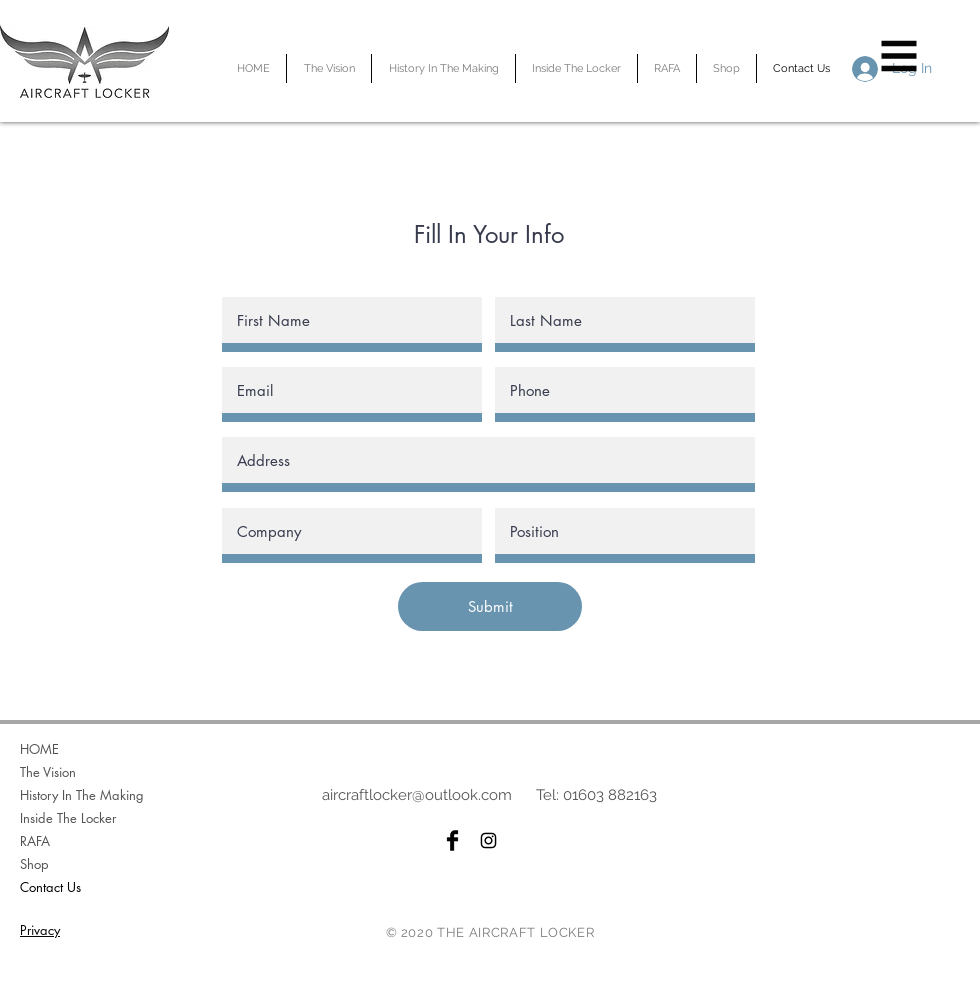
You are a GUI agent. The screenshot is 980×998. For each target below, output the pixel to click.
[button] (899, 56)
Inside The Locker (68, 818)
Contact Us (50, 887)
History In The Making (82, 795)
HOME (39, 749)
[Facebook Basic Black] (452, 840)
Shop (34, 864)
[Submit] (490, 606)
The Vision (48, 772)
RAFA (35, 841)
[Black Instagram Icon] (488, 840)
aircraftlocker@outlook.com (417, 795)
